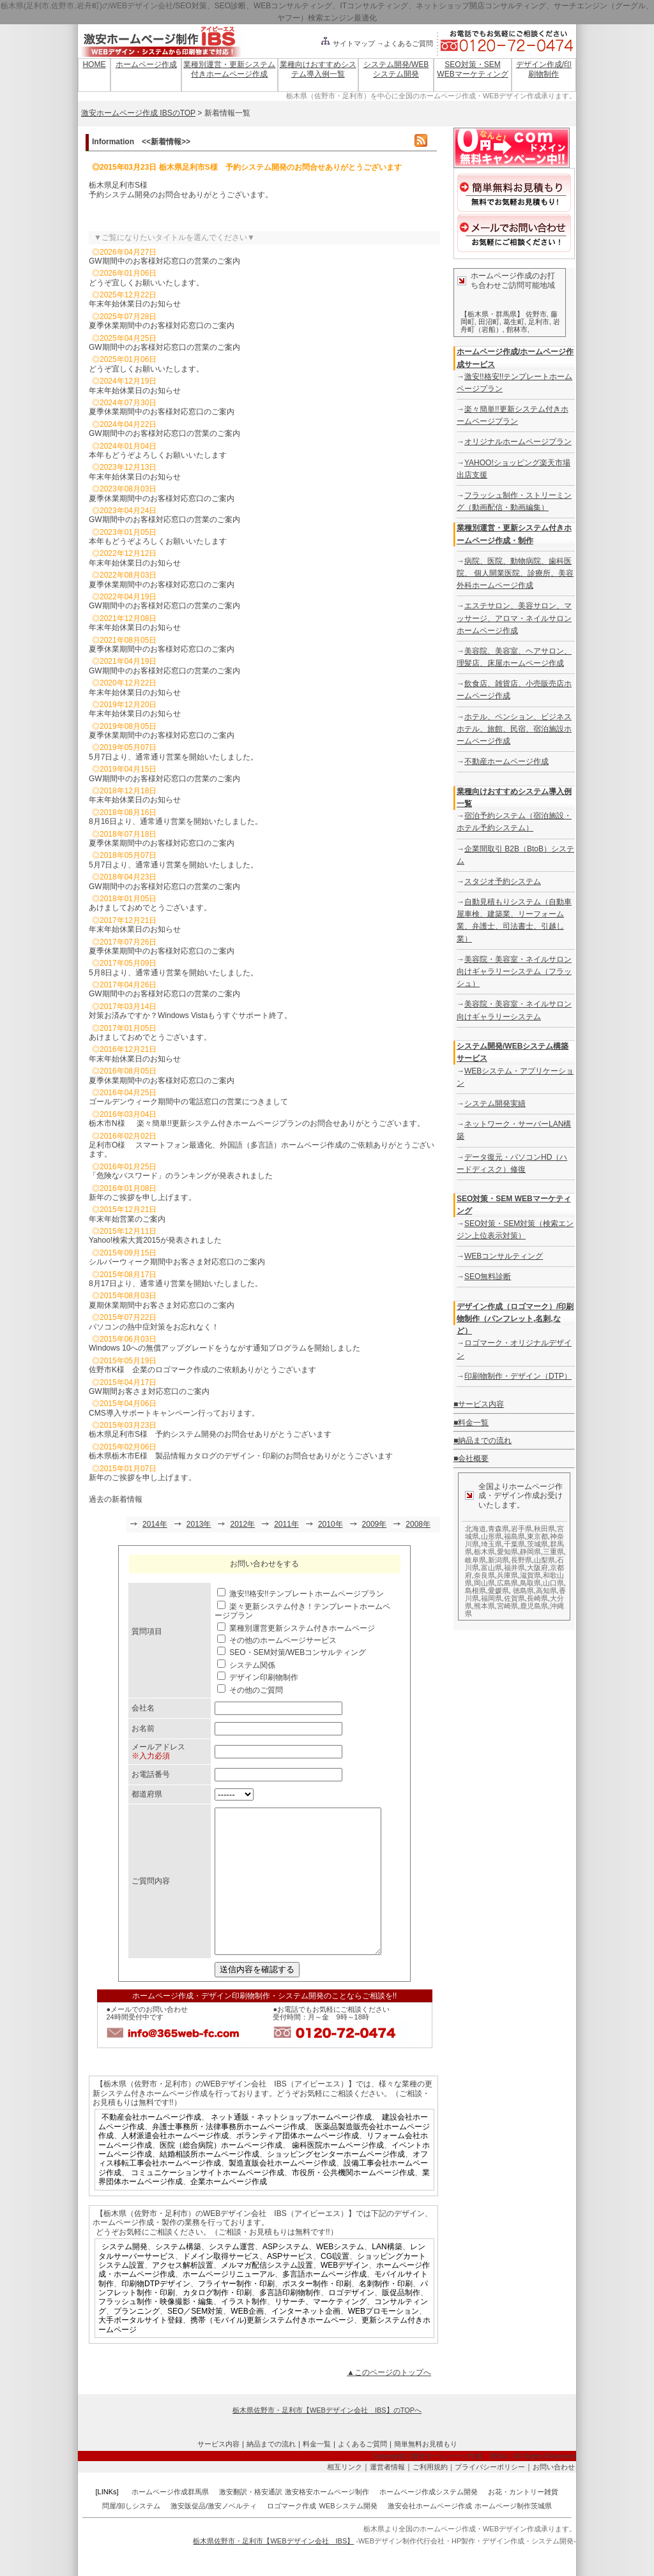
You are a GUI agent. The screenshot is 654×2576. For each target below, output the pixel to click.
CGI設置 (335, 2284)
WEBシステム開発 (348, 2534)
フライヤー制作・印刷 (236, 2312)
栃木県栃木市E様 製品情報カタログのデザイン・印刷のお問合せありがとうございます (241, 1455)
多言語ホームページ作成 (324, 2302)
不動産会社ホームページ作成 (151, 2145)
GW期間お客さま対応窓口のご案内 (149, 1391)
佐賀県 (514, 1598)
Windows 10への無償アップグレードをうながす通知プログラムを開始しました (224, 1348)
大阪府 (537, 1567)
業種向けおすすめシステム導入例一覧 (318, 69)
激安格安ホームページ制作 (327, 2520)
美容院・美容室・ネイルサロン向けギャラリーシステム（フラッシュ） (514, 971)
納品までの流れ (271, 2472)
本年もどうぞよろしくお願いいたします (158, 455)
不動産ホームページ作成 (506, 761)
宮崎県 (507, 1606)
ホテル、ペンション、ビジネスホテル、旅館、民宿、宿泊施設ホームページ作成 (514, 728)
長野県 (521, 1560)
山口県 (553, 1583)
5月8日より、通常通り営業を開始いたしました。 (173, 972)
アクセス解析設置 (182, 2293)
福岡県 (491, 1598)
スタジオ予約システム (502, 881)
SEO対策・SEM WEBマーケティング (472, 69)
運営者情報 (387, 2495)
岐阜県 (475, 1560)
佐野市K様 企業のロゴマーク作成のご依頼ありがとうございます (202, 1369)
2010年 (330, 1524)
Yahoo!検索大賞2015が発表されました (155, 1240)
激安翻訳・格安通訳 (250, 2520)
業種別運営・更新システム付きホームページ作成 (229, 69)
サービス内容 (218, 2472)
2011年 (286, 1524)
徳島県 (523, 1590)
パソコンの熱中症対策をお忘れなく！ (154, 1326)
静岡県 (530, 1551)
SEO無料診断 (487, 1276)
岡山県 (484, 1583)
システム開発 (125, 2275)
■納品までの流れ (482, 1440)
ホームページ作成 (146, 64)
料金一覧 (317, 2472)
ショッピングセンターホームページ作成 (336, 2182)
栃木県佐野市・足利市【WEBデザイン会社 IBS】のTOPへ (327, 2439)
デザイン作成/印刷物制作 (544, 69)
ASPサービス (290, 2284)
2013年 (198, 1524)
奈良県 (484, 1575)
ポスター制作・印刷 (316, 2312)
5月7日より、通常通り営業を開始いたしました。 (173, 757)
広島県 (507, 1583)
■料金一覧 (471, 1422)
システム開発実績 (495, 1103)
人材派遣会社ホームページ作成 (175, 2164)
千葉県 (514, 1544)
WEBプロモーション (383, 2339)
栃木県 (484, 1551)
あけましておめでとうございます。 (150, 907)
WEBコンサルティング (503, 1256)
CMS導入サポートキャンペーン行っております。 (174, 1413)
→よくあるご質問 (405, 43)
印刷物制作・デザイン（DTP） (518, 1376)
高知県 (546, 1590)
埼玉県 (491, 1544)
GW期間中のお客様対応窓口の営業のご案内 (164, 261)
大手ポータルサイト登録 (140, 2348)
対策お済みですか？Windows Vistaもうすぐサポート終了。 (190, 1015)
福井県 (514, 1567)
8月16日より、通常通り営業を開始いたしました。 (175, 821)
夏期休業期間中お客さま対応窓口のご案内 (161, 1305)
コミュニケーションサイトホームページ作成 (207, 2201)
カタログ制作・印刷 (217, 2321)
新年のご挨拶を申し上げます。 (142, 1197)
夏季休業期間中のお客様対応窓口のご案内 (161, 325)
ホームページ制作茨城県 (513, 2534)
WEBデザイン (345, 2293)
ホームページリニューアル (229, 2302)
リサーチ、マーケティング (321, 2330)
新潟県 (498, 1560)
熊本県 (484, 1606)
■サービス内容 (478, 1404)
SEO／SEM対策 (195, 2339)
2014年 (154, 1524)
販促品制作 (401, 2321)
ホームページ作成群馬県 (170, 2520)
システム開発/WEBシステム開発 (396, 69)
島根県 (475, 1590)
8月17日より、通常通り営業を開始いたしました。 (175, 1283)
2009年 (374, 1524)
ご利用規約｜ (434, 2495)
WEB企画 (247, 2339)
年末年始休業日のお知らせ (135, 303)
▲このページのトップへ (389, 2401)
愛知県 (507, 1551)
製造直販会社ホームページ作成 (282, 2191)
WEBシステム (340, 2275)
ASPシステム (285, 2275)
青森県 (498, 1528)
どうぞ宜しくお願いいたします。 (146, 282)
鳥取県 (530, 1583)
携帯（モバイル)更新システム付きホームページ (272, 2348)
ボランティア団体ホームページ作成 (297, 2164)
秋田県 (544, 1528)
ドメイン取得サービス (221, 2284)
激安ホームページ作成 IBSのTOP (138, 113)
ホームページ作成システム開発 (428, 2520)
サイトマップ (347, 43)
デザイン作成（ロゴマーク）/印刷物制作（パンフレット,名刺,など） (515, 1318)
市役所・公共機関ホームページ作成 (353, 2201)
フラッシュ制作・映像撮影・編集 (155, 2330)
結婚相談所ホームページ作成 (209, 2182)
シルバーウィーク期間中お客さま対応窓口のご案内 (177, 1261)
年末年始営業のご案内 (127, 1219)
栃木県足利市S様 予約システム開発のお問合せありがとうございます (210, 1434)
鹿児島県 (534, 1606)
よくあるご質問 (362, 2472)
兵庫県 (507, 1575)
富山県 (491, 1567)
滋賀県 (530, 1575)
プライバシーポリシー (490, 2495)
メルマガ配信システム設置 (267, 2293)
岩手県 (521, 1528)
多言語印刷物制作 (290, 2321)
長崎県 (537, 1598)
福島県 (514, 1536)
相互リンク (344, 2495)
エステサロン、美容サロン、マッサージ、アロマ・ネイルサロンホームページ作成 (514, 617)
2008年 (418, 1524)
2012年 (242, 1524)
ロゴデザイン (351, 2321)
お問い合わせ (554, 2495)
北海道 (475, 1528)
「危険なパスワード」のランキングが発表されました (181, 1175)
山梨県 (544, 1560)
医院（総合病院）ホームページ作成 (221, 2173)
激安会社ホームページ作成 (430, 2534)
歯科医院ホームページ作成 (338, 2173)
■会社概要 (471, 1458)
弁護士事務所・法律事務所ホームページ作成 (228, 2155)
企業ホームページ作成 (228, 2210)
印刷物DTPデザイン (155, 2312)
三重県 (553, 1551)
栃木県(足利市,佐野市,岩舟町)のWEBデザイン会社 (87, 5)
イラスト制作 (244, 2330)
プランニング (137, 2339)
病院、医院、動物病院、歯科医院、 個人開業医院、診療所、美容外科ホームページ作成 (515, 573)
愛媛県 (498, 1590)
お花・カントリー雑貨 (523, 2520)
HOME (93, 64)
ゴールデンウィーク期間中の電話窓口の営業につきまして (188, 1101)
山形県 (491, 1536)
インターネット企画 (305, 2339)
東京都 (537, 1536)
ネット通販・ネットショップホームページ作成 (291, 2145)
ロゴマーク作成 (291, 2534)
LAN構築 (387, 2275)
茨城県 (537, 1544)
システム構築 (178, 2275)
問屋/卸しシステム (131, 2534)
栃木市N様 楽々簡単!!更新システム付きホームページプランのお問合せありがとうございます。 (257, 1123)
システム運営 (232, 2275)
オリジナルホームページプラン (518, 441)
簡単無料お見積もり (425, 2472)
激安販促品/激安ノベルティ (214, 2534)
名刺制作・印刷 (386, 2312)
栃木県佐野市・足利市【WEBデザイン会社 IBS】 (273, 2569)
